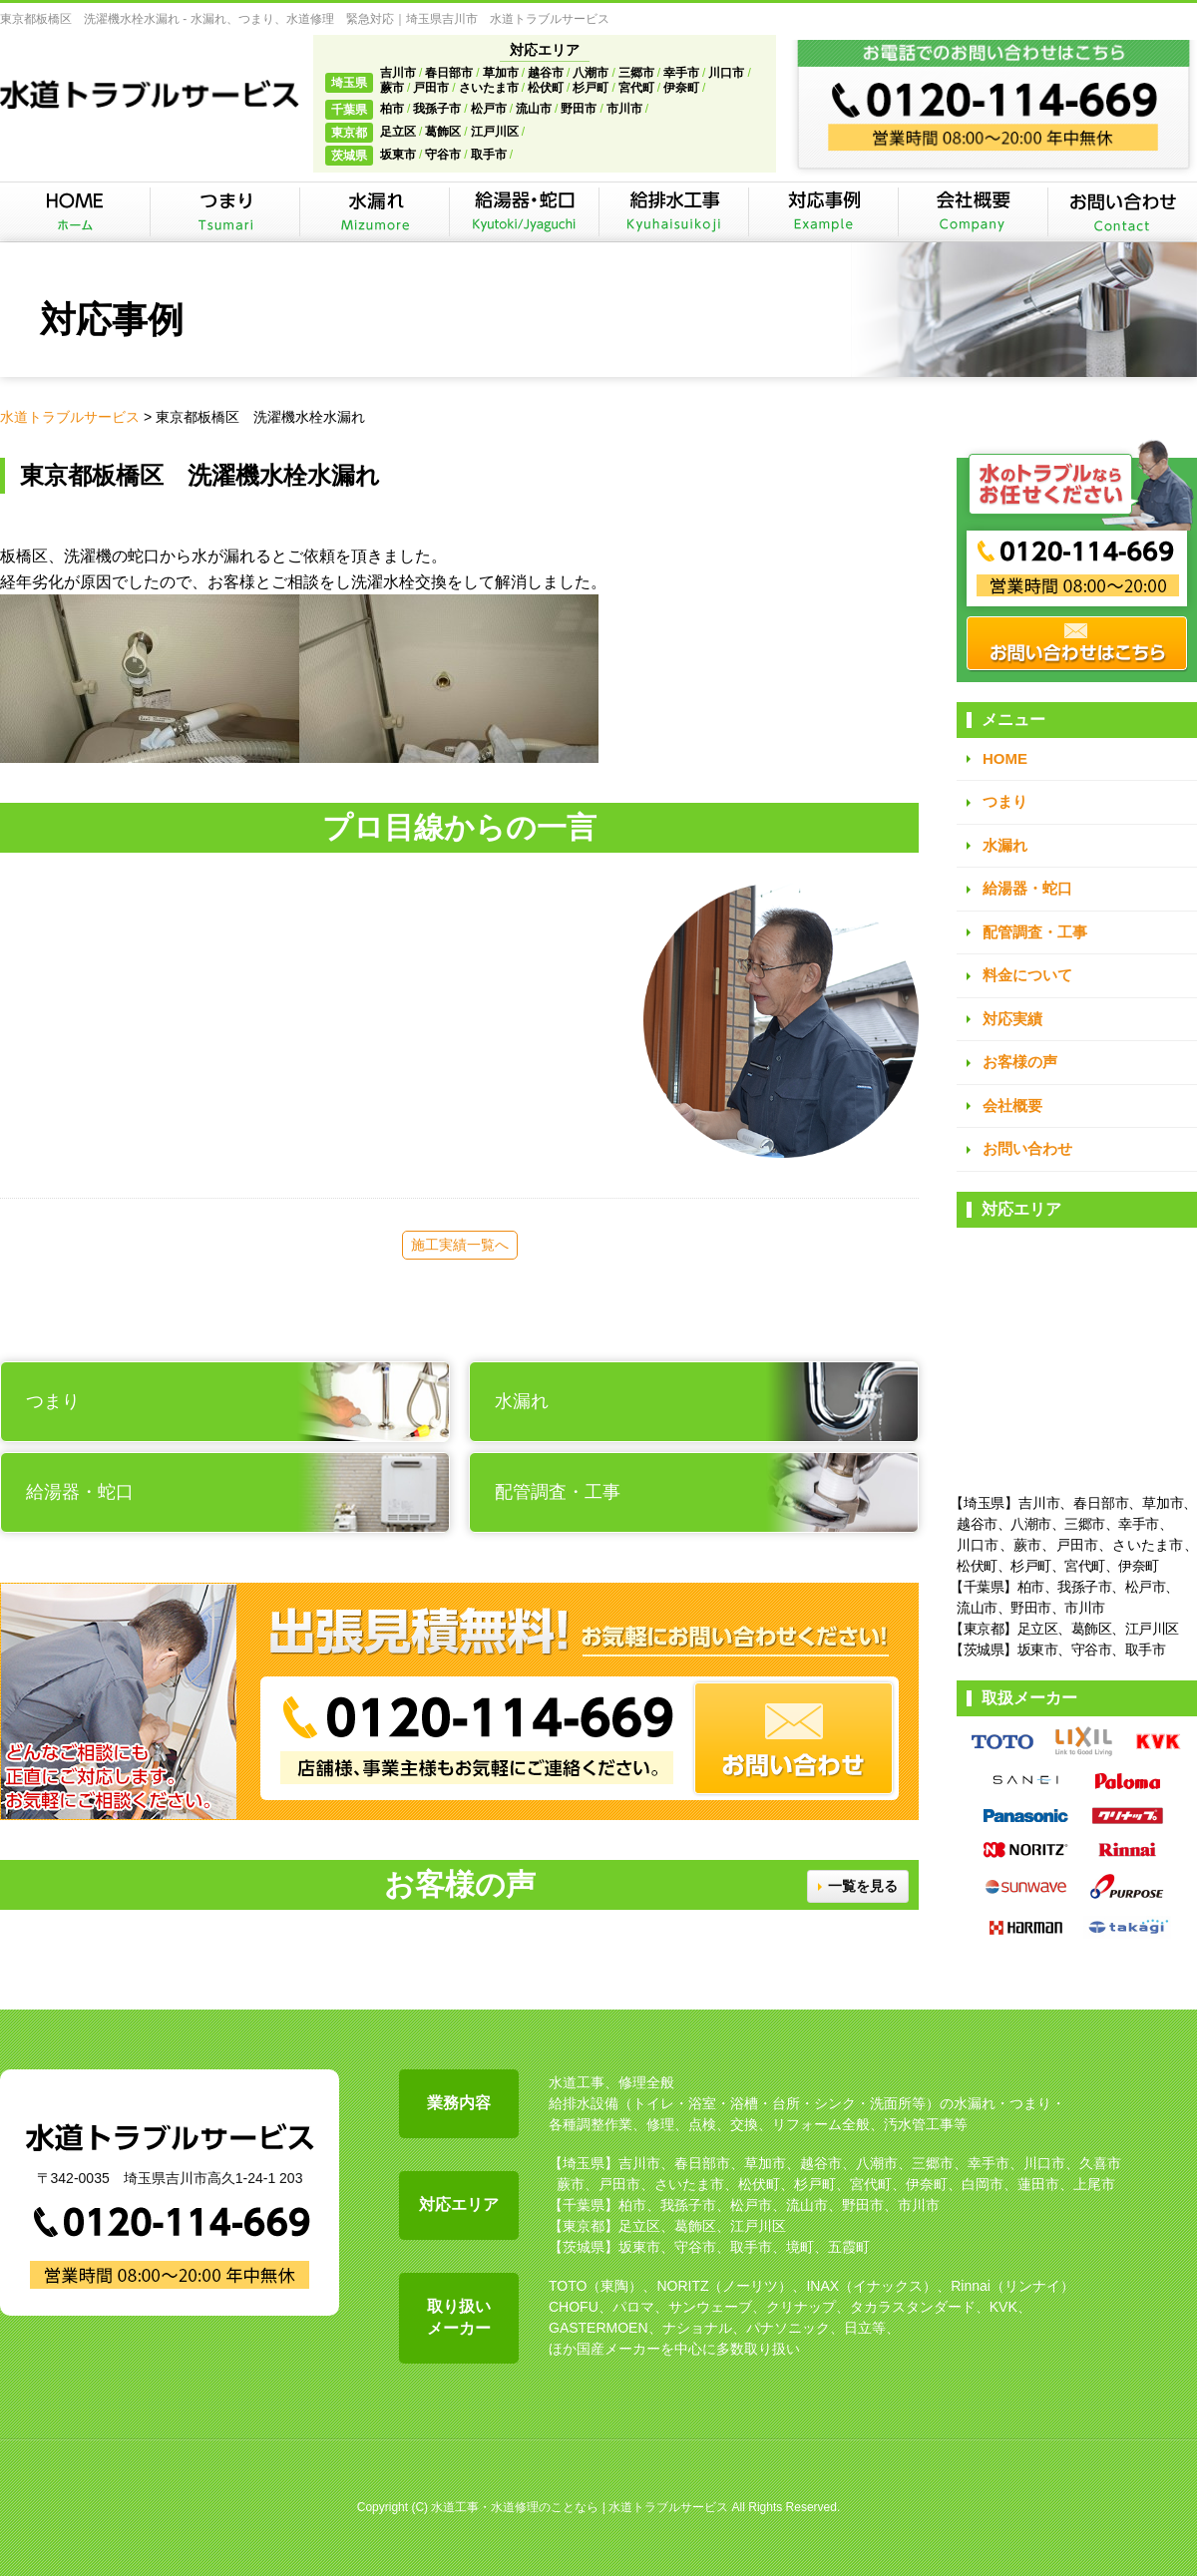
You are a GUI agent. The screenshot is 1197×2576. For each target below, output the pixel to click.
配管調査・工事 (1035, 931)
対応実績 (1012, 1018)
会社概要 (1012, 1105)
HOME (1005, 758)
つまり (1005, 801)
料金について (1027, 974)
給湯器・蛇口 (1027, 888)
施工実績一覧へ (460, 1245)
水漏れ (1005, 845)
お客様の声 (1020, 1061)
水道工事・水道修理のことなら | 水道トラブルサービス (579, 2507)
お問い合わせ (1027, 1148)
